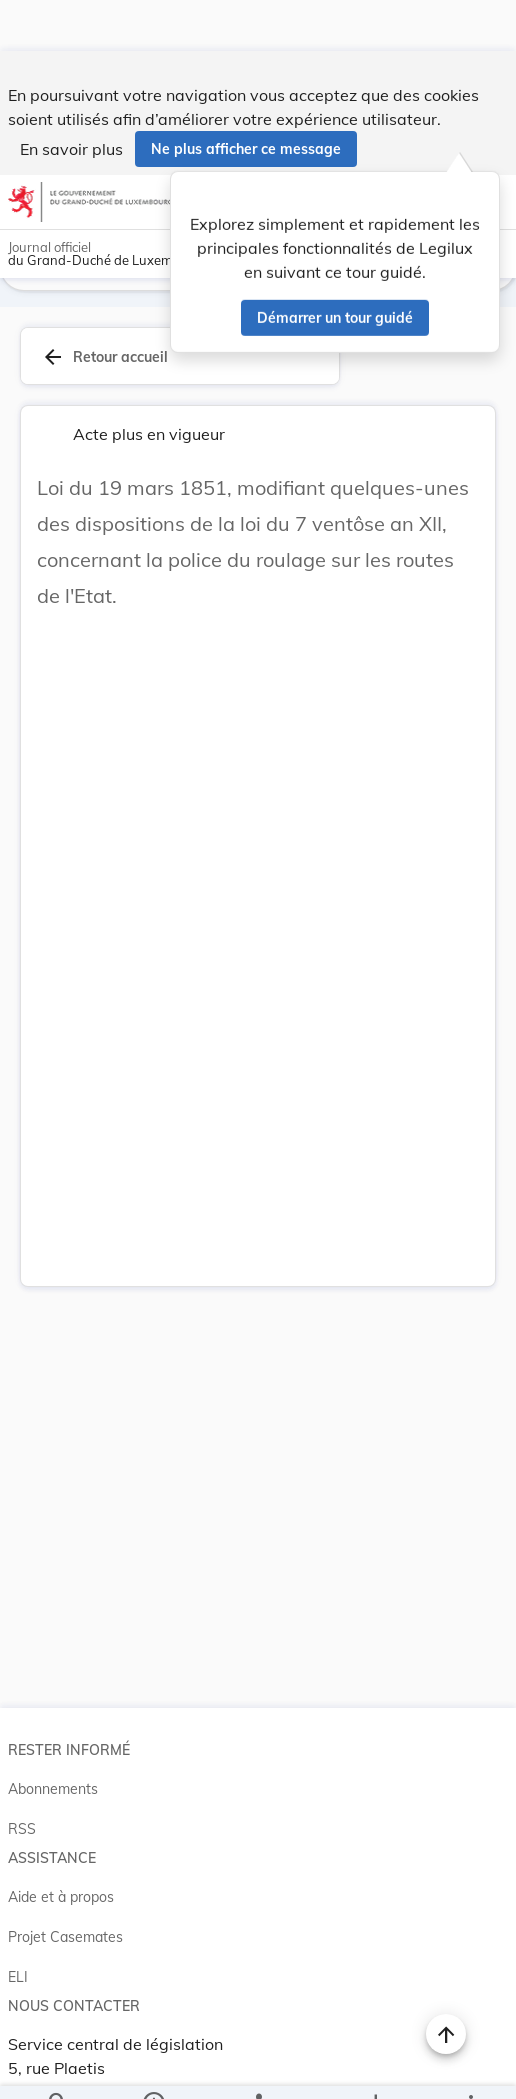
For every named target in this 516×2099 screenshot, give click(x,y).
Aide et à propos (61, 1889)
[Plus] (470, 2067)
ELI (18, 1969)
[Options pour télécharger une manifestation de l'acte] (375, 2067)
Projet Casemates (65, 1929)
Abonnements (53, 1781)
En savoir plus (71, 98)
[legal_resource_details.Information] (152, 2067)
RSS (22, 1821)
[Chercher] (58, 2067)
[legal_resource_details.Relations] (257, 2067)
